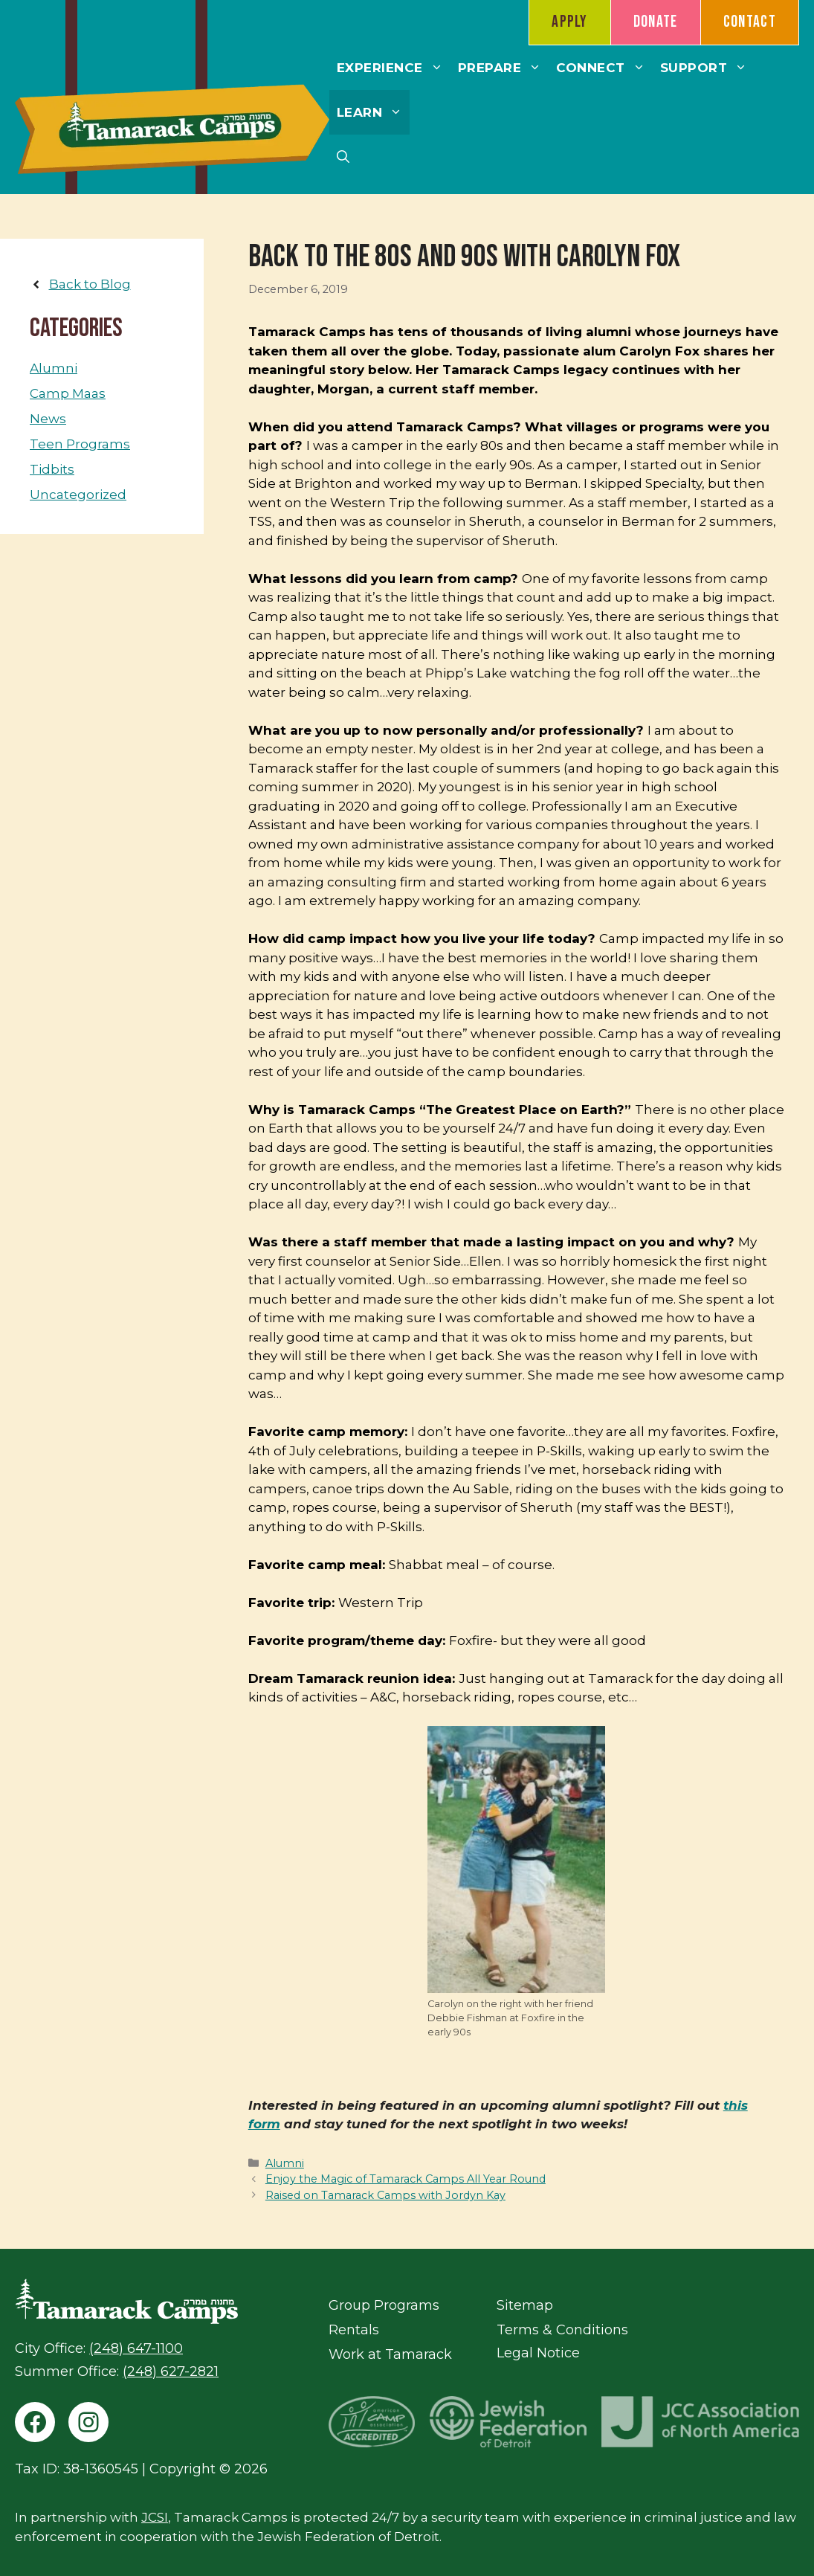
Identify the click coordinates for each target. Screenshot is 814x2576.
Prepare (503, 67)
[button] (343, 157)
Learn (373, 112)
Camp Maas (68, 393)
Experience (393, 67)
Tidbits (52, 469)
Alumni (284, 2163)
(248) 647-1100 (136, 2348)
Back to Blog (90, 284)
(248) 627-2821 (171, 2371)
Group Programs (384, 2305)
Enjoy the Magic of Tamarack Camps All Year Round (405, 2179)
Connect (604, 67)
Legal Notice (538, 2353)
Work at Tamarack (390, 2354)
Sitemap (525, 2305)
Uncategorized (78, 494)
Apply (570, 22)
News (48, 418)
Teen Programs (80, 444)
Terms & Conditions (562, 2330)
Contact (749, 22)
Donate (655, 22)
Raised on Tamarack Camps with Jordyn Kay (385, 2195)
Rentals (354, 2330)
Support (707, 67)
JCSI (154, 2517)
